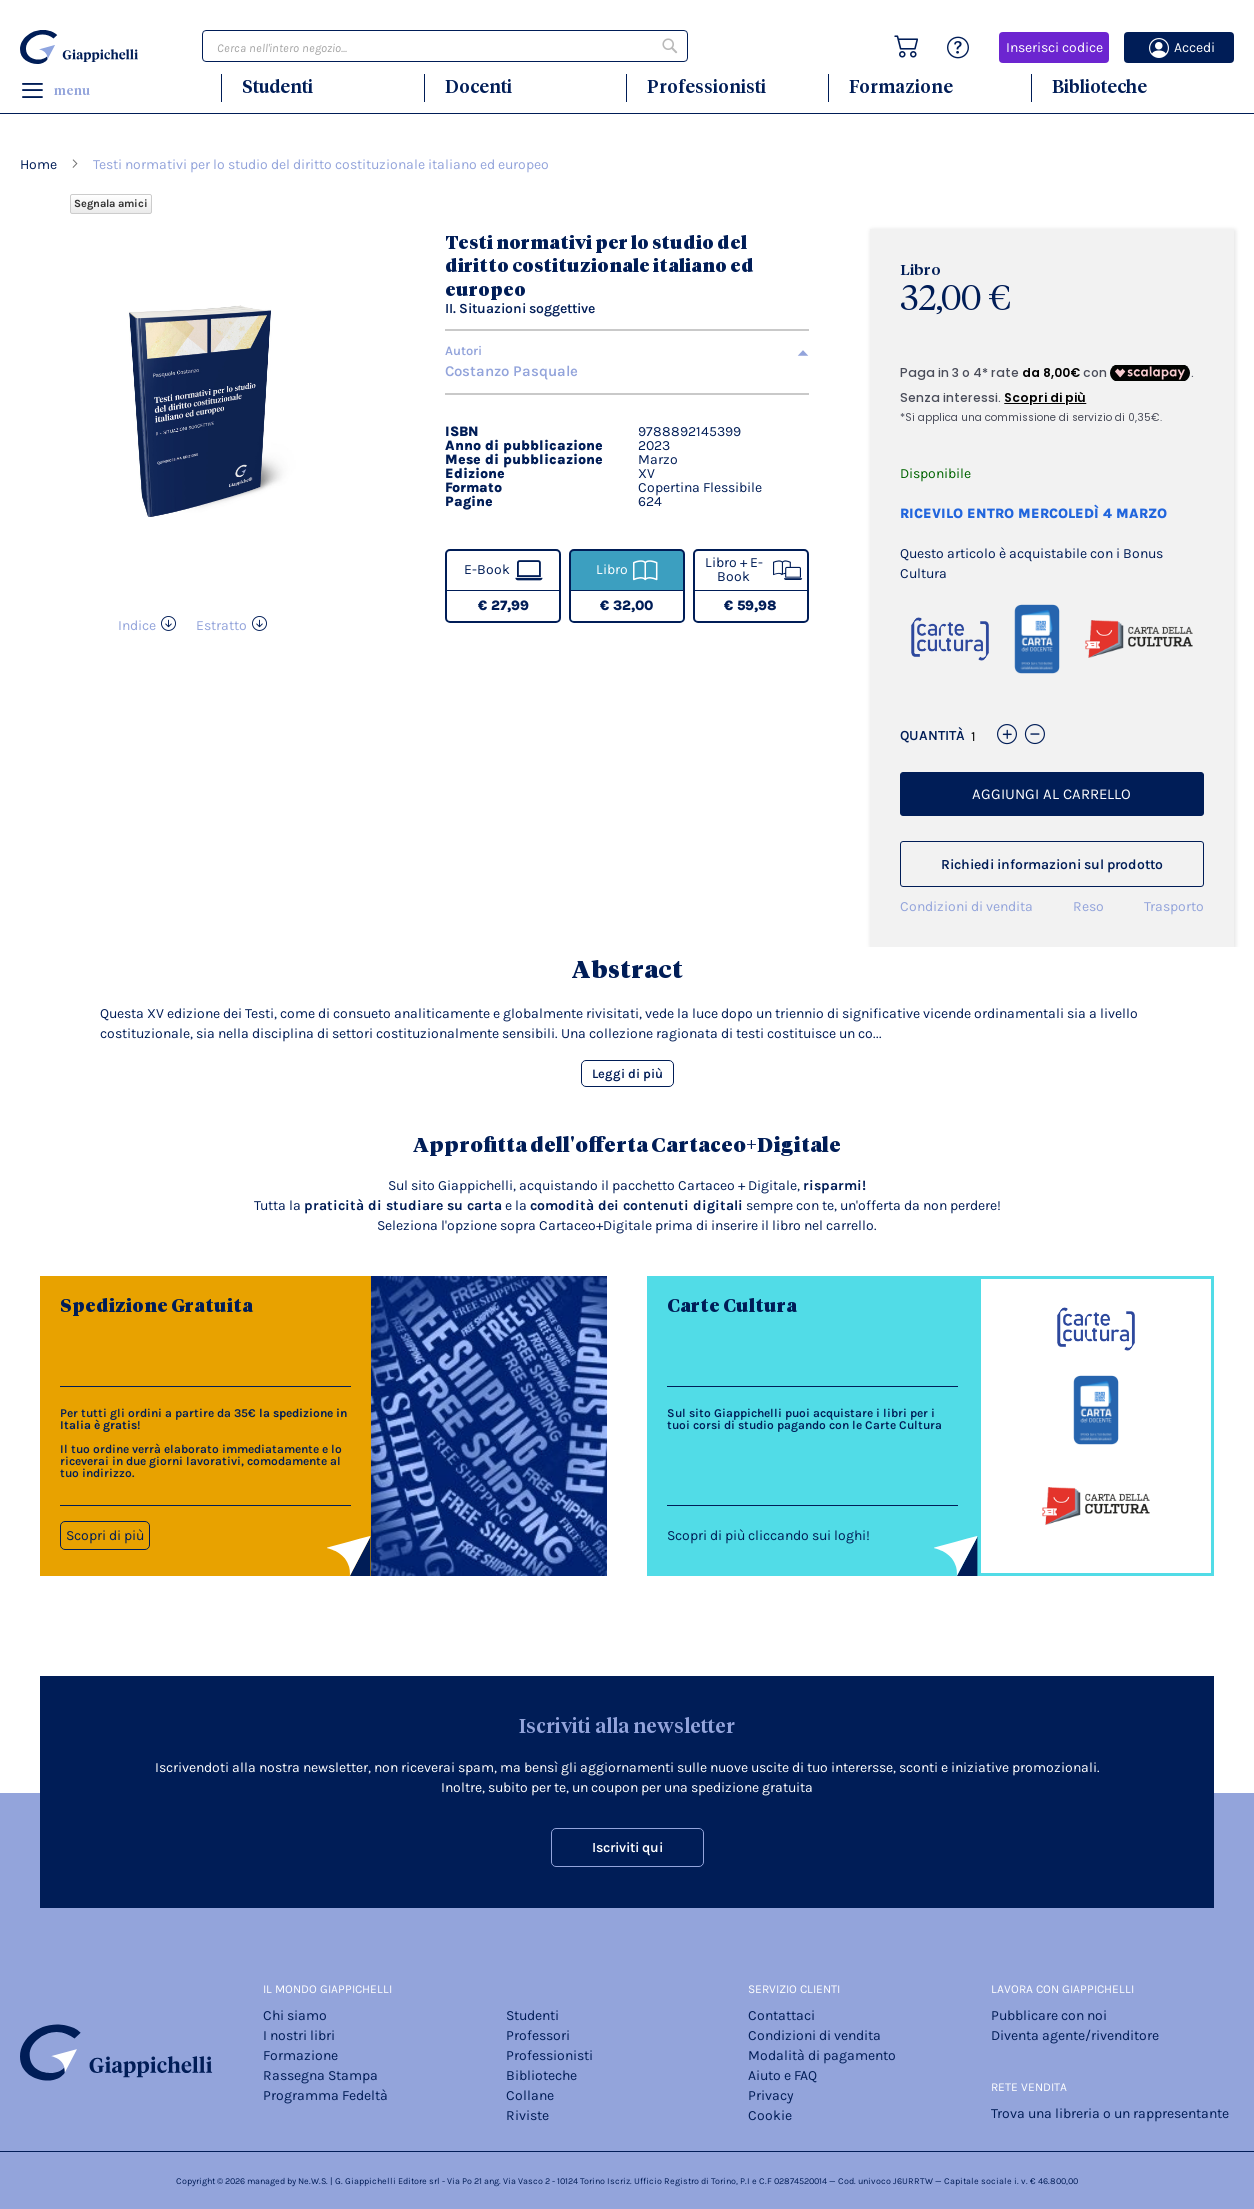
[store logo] (80, 47)
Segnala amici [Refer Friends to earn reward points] (111, 203)
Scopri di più (105, 1535)
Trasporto (1174, 906)
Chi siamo (295, 2015)
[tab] (627, 351)
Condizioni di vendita (966, 906)
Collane (530, 2095)
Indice (137, 625)
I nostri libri (299, 2035)
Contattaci (781, 2015)
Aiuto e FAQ (782, 2075)
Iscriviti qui (627, 1847)
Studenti (277, 86)
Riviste (527, 2115)
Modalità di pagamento (822, 2055)
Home (38, 164)
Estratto (221, 625)
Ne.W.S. (313, 2181)
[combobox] (445, 46)
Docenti (478, 86)
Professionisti (706, 86)
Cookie (770, 2115)
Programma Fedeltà (325, 2095)
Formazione (901, 86)
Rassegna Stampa (320, 2075)
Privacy (771, 2095)
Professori (538, 2035)
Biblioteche (1099, 86)
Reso (1088, 906)
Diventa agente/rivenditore (1075, 2035)
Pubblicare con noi (1049, 2015)
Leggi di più (627, 1073)
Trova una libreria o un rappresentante (1110, 2113)
